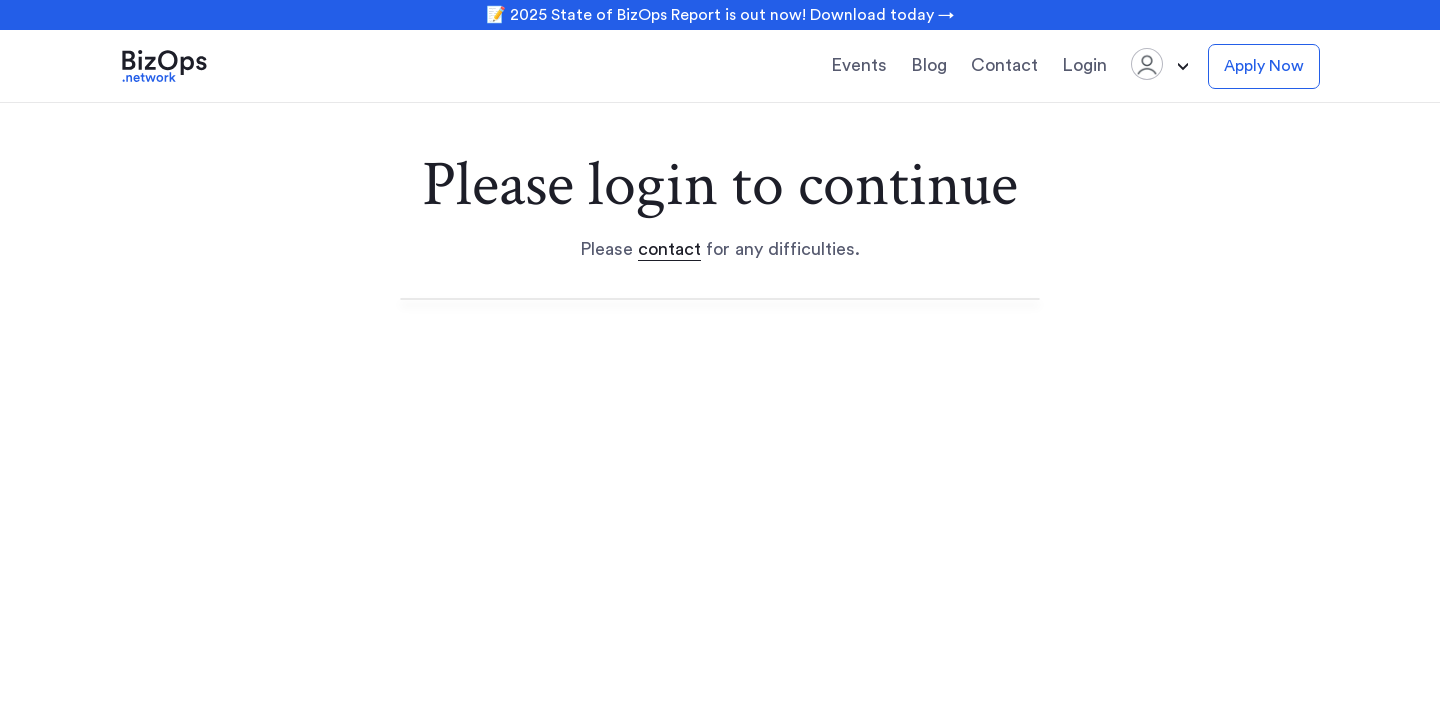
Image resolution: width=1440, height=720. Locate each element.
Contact (1004, 65)
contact (669, 249)
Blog (929, 65)
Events (859, 65)
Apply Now (1264, 66)
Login (1084, 65)
